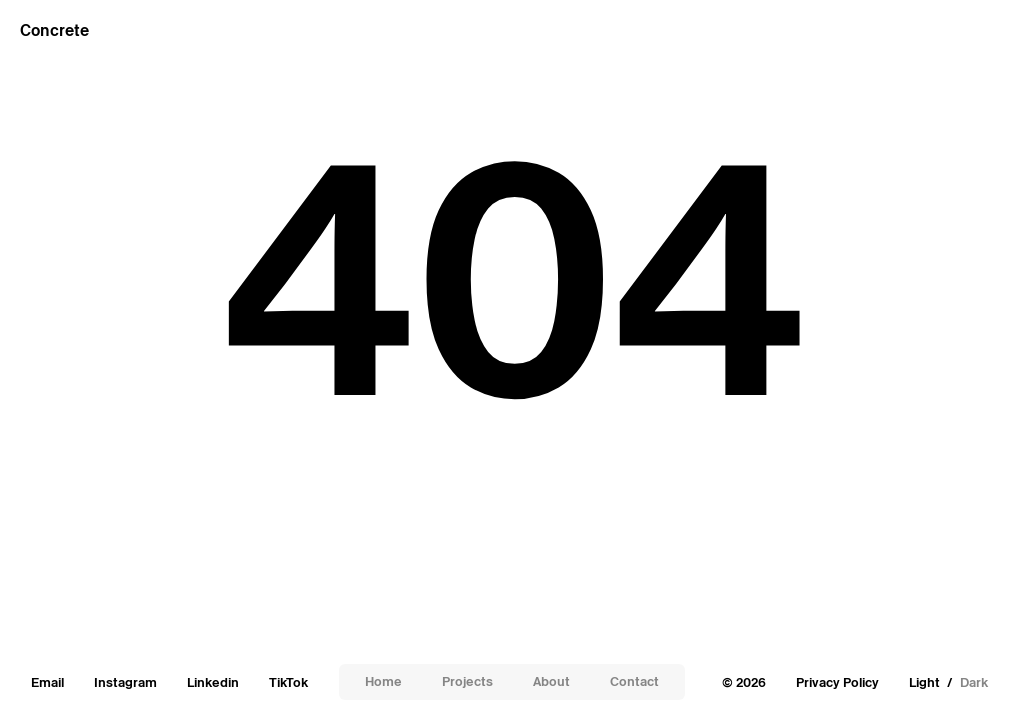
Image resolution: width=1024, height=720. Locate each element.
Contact (634, 681)
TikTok (288, 682)
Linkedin (213, 682)
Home (383, 681)
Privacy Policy (837, 682)
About (551, 681)
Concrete (54, 30)
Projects (467, 681)
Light (924, 682)
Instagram (125, 682)
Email (47, 682)
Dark (974, 682)
